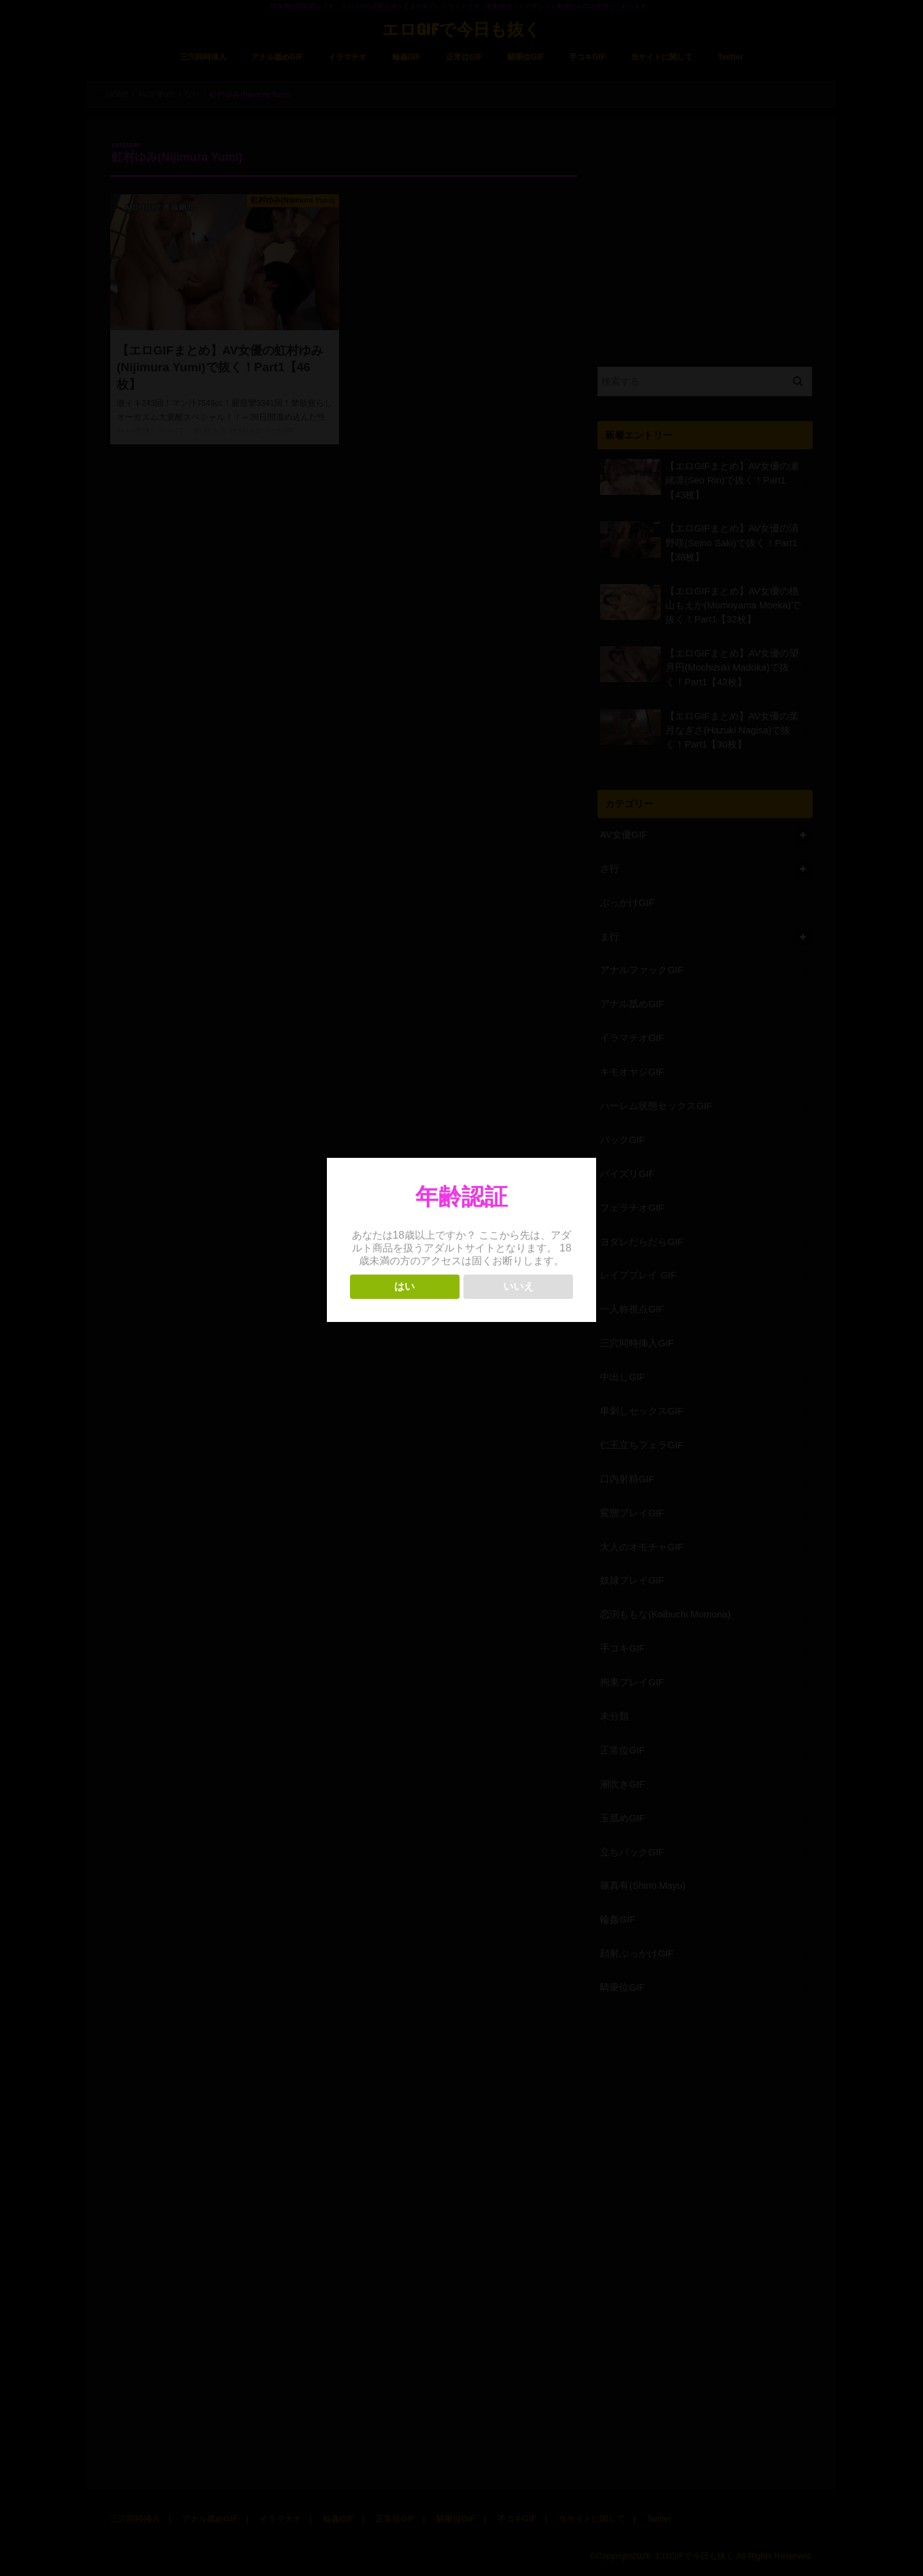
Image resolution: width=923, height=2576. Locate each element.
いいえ (518, 1286)
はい (404, 1286)
